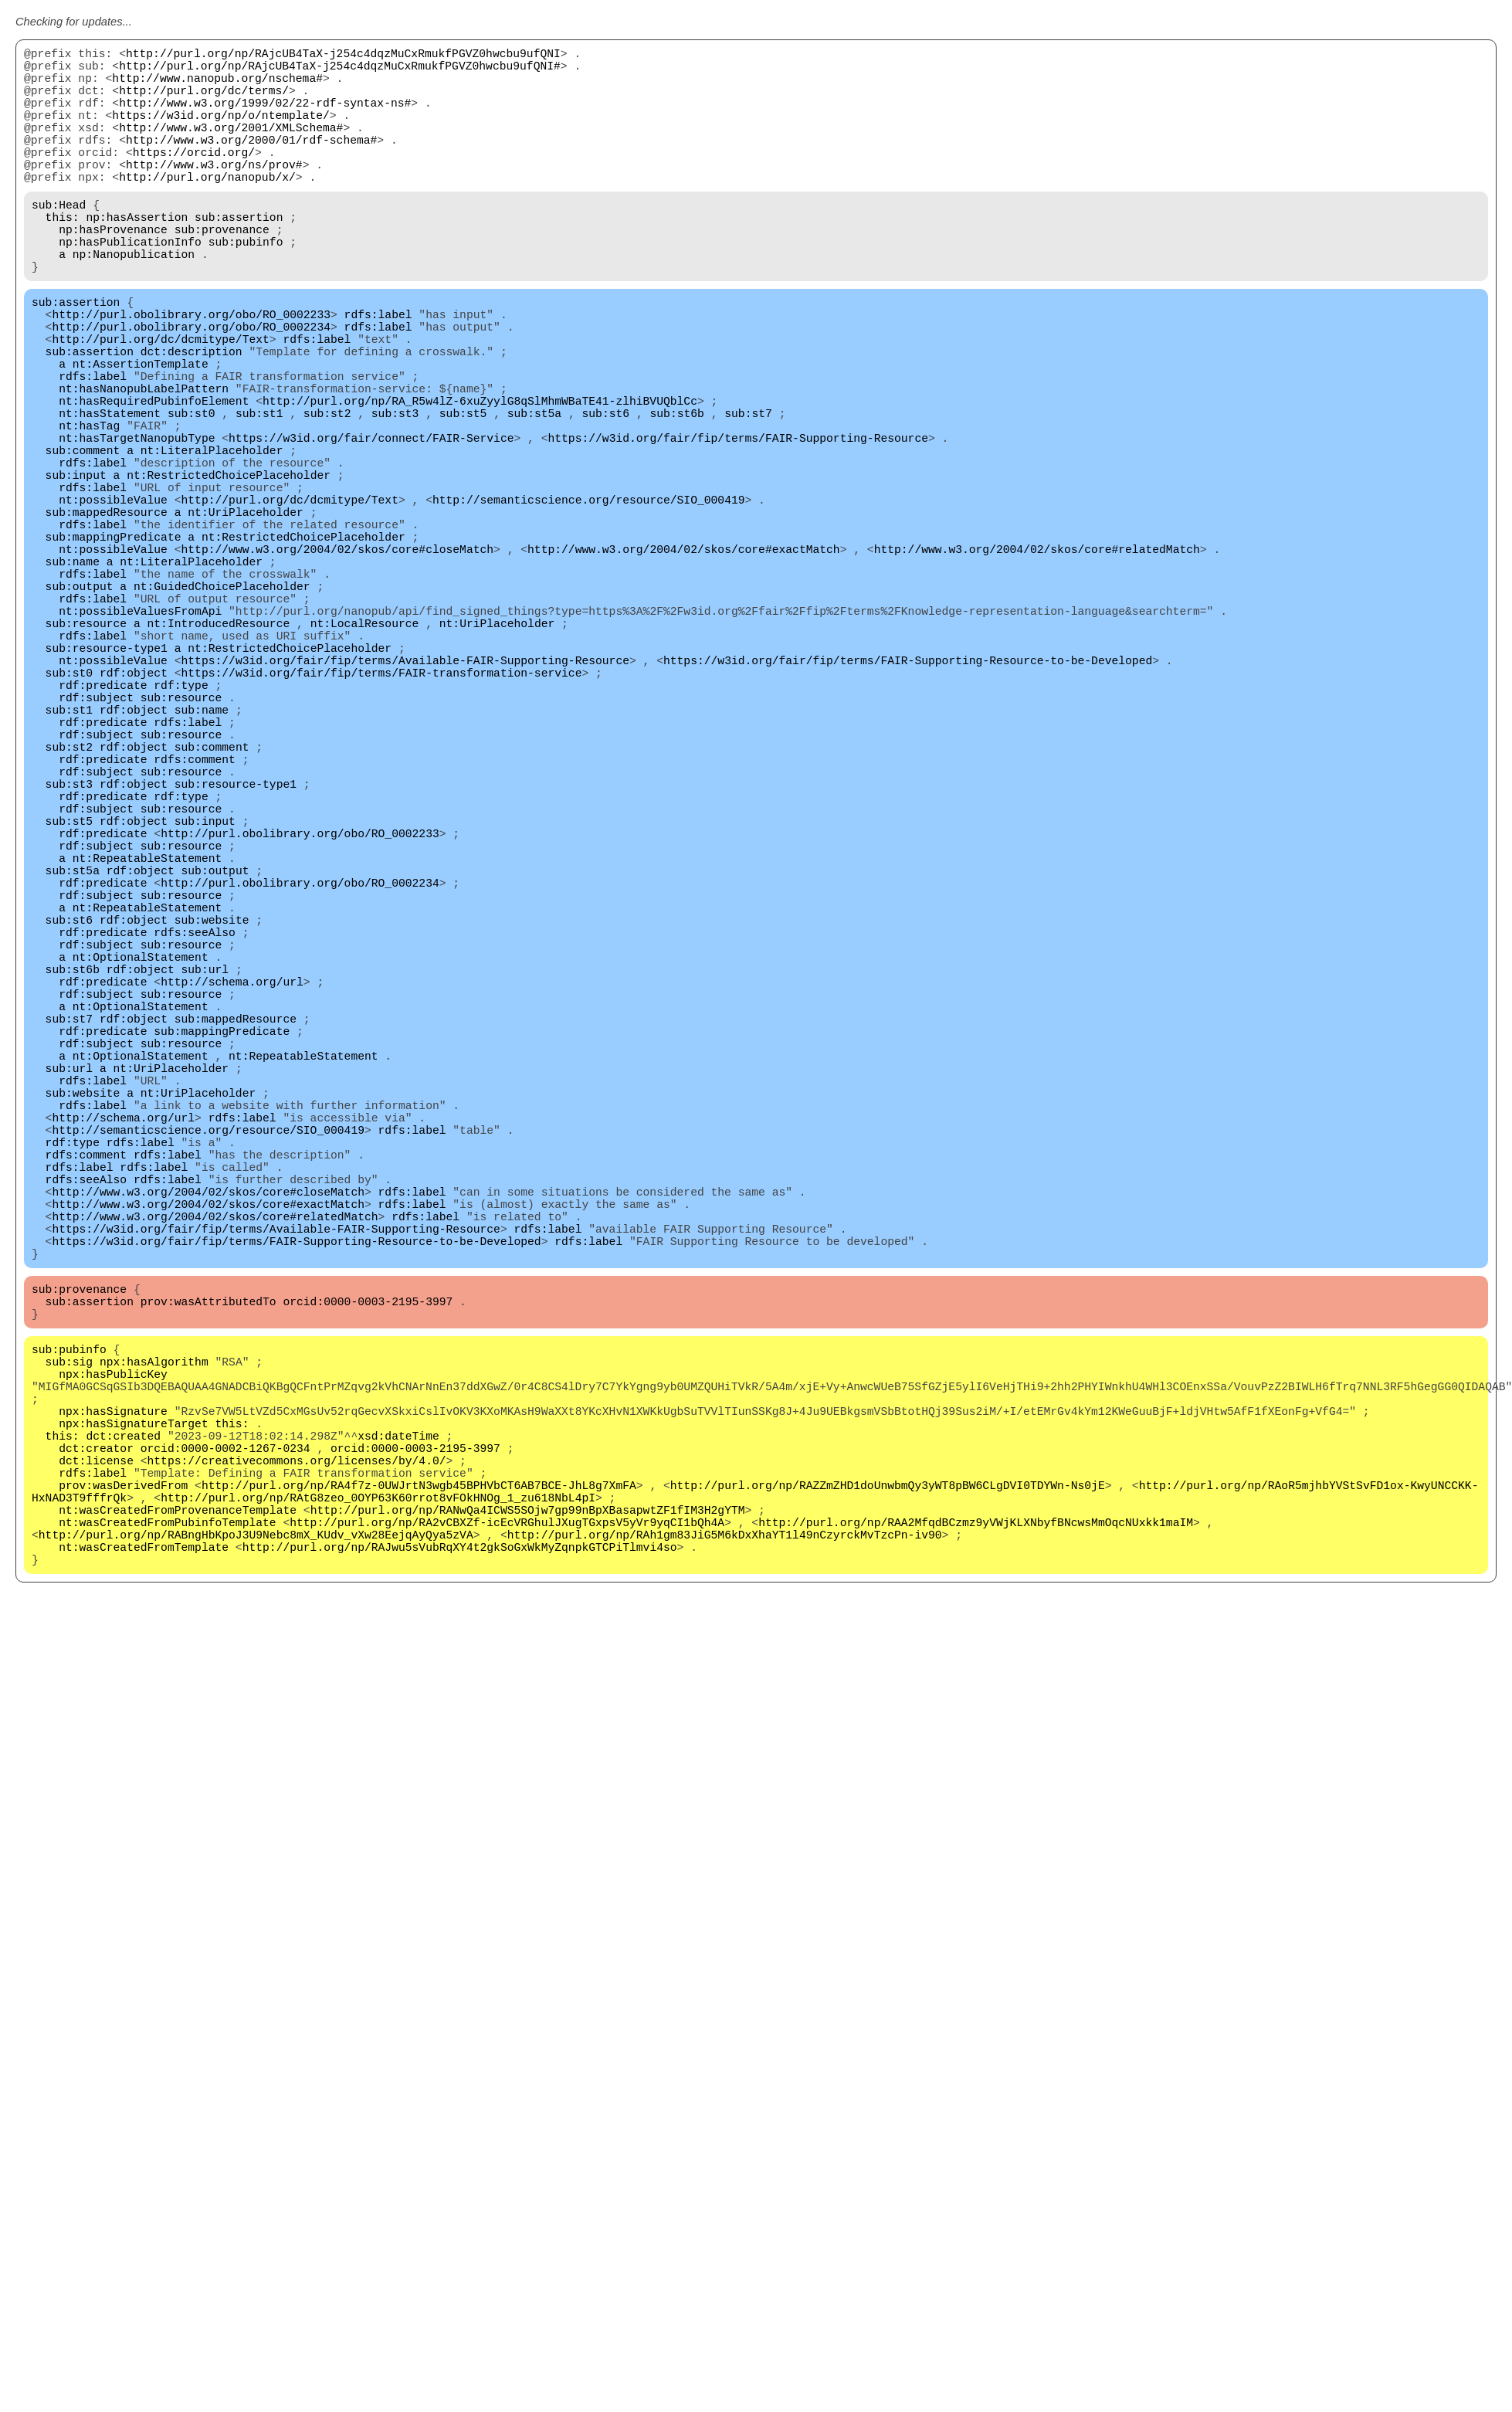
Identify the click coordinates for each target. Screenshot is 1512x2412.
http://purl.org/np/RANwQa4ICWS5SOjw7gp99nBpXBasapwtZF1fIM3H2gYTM (527, 1855)
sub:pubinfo (245, 287)
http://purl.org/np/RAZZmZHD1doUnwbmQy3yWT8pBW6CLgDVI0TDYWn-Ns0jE (887, 1824)
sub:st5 (463, 496)
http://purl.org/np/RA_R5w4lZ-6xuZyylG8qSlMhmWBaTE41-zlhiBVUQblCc (480, 480)
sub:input (76, 573)
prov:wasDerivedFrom (123, 1824)
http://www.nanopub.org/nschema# (217, 86)
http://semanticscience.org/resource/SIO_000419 (588, 604)
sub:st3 (395, 496)
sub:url (205, 1191)
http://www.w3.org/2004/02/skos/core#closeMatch (337, 665)
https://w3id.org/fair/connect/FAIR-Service (371, 526)
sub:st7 (748, 496)
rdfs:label (378, 372)
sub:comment (83, 542)
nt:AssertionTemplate (140, 434)
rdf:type (181, 835)
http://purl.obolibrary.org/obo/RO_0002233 (191, 372)
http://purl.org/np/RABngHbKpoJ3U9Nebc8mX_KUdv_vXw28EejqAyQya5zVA (256, 1886)
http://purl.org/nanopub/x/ (207, 210)
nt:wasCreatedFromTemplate (144, 1901)
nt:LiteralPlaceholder (212, 542)
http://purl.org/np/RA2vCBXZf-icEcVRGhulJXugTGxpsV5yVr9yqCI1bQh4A (507, 1870)
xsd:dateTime (398, 1762)
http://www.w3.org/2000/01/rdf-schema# (251, 163)
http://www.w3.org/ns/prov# (214, 194)
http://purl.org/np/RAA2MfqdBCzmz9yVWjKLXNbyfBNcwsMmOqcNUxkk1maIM (975, 1870)
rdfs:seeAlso (195, 1144)
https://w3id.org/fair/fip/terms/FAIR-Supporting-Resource (737, 526)
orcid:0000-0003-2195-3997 (368, 1600)
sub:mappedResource (107, 619)
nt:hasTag (89, 511)
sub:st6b (676, 496)
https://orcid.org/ (194, 179)
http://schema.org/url (232, 1206)
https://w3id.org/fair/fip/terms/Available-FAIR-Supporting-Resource (405, 804)
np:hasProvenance (113, 272)
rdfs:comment (195, 928)
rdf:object (134, 820)
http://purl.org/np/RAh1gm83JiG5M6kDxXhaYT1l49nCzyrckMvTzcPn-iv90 (724, 1886)
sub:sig (69, 1670)
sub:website (212, 1129)
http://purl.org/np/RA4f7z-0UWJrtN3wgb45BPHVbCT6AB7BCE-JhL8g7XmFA (419, 1824)
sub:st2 (327, 496)
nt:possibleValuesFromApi (140, 743)
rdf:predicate (103, 835)
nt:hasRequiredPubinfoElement (154, 480)
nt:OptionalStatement (140, 1175)
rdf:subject (96, 851)
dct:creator (96, 1778)
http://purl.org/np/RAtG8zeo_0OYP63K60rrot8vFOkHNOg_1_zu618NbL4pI (378, 1839)
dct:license (96, 1793)
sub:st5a (534, 496)
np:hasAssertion (137, 256)
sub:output (80, 712)
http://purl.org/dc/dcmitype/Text (160, 403)
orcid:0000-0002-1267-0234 (225, 1778)
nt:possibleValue (113, 604)
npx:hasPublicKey (113, 1685)
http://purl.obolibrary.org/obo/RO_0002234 (191, 387)
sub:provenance (222, 272)
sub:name (73, 681)
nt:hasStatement (110, 496)
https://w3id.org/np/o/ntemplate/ (220, 133)
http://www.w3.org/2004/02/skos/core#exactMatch (683, 665)
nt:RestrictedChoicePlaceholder (229, 573)
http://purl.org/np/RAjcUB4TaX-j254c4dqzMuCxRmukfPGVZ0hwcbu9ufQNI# (340, 71)
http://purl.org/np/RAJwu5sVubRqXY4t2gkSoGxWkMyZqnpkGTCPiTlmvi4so (459, 1901)
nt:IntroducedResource (218, 758)
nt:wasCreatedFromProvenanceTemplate (178, 1855)
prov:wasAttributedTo (208, 1600)
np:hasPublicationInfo (130, 287)
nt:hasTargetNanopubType (137, 526)
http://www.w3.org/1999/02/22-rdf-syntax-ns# (265, 117)
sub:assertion (239, 256)
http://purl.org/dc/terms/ (204, 102)
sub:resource (86, 758)
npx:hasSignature (113, 1731)
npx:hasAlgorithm (154, 1670)
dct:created (123, 1762)
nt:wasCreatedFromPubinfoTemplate (167, 1870)
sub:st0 (191, 496)
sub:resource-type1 (107, 789)
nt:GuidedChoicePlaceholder (222, 712)
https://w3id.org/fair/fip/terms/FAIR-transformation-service (381, 820)
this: (63, 256)
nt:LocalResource (364, 758)
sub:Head (59, 241)
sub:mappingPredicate (113, 650)
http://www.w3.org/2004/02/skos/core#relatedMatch (1036, 665)
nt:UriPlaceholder (245, 619)
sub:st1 (259, 496)
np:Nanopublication (134, 302)
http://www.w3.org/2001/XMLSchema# (231, 148)
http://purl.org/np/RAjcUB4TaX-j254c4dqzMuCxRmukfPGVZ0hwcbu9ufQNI (343, 55)
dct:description (191, 418)
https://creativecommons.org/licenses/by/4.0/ (296, 1793)
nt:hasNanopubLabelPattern (144, 465)
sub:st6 (605, 496)
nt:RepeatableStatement (147, 1052)
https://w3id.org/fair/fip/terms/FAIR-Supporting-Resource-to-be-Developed (907, 804)
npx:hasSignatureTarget (133, 1747)
